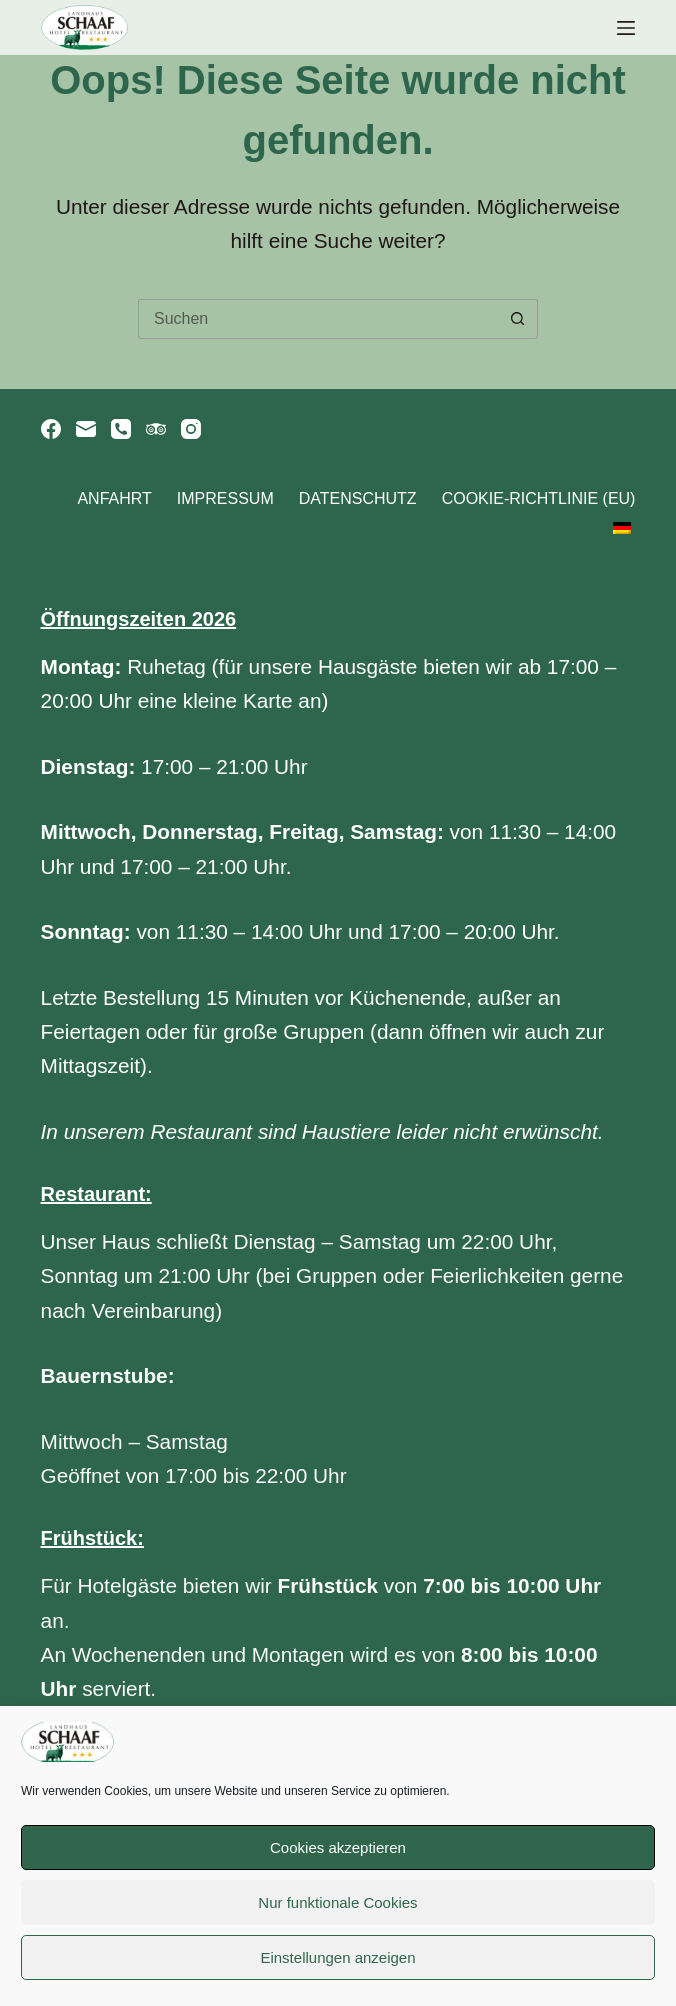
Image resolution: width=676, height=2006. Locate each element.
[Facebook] (51, 429)
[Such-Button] (518, 319)
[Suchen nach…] (318, 319)
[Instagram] (191, 429)
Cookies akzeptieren (338, 1847)
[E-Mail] (86, 429)
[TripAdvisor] (156, 429)
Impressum (225, 498)
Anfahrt (114, 498)
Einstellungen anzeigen (337, 1957)
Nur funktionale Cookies (337, 1902)
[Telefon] (121, 429)
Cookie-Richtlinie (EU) (539, 498)
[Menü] (626, 28)
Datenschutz (358, 498)
